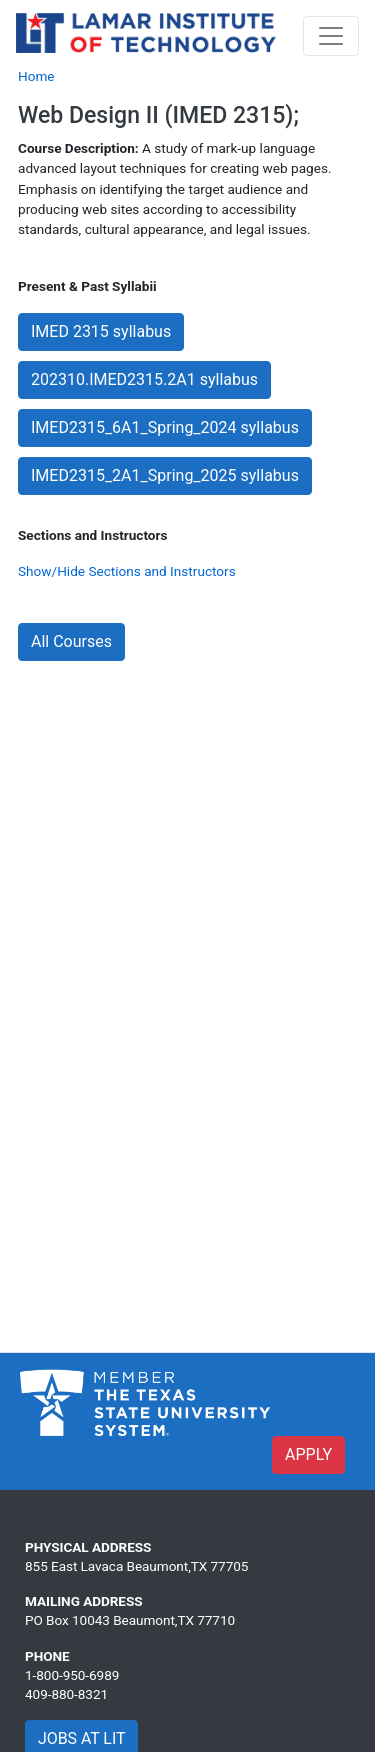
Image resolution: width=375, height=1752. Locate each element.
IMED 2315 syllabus (101, 331)
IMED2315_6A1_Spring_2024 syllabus (165, 427)
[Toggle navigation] (331, 36)
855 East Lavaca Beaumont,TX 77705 (136, 1566)
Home (36, 76)
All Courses (71, 641)
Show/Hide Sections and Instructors (127, 571)
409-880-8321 (66, 1694)
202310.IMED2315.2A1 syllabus (144, 379)
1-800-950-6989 (72, 1675)
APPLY (308, 1454)
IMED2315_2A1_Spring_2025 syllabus (165, 475)
